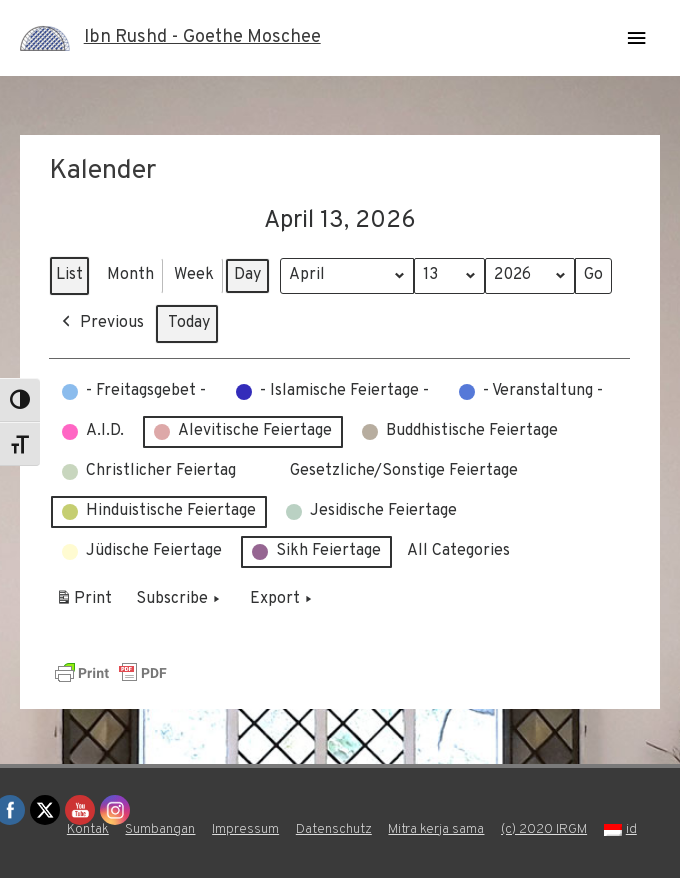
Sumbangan (160, 829)
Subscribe (180, 599)
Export (283, 599)
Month (130, 274)
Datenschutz (334, 829)
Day (247, 274)
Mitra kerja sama (436, 829)
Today (189, 322)
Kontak (88, 829)
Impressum (245, 829)
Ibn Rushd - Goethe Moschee (202, 37)
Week (194, 274)
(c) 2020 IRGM (544, 829)
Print (83, 602)
